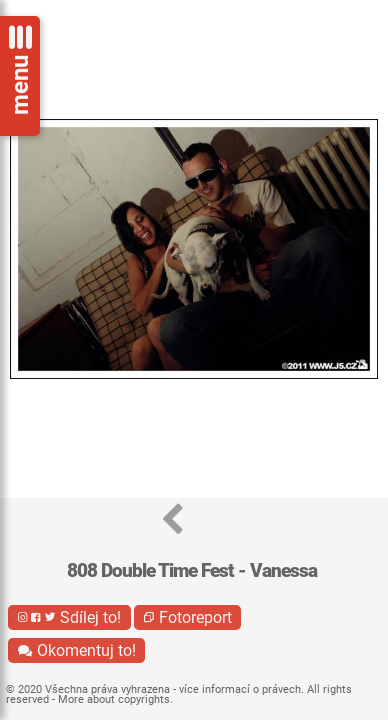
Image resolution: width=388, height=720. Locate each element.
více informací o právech (240, 689)
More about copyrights (114, 699)
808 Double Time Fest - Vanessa (192, 570)
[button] (172, 520)
